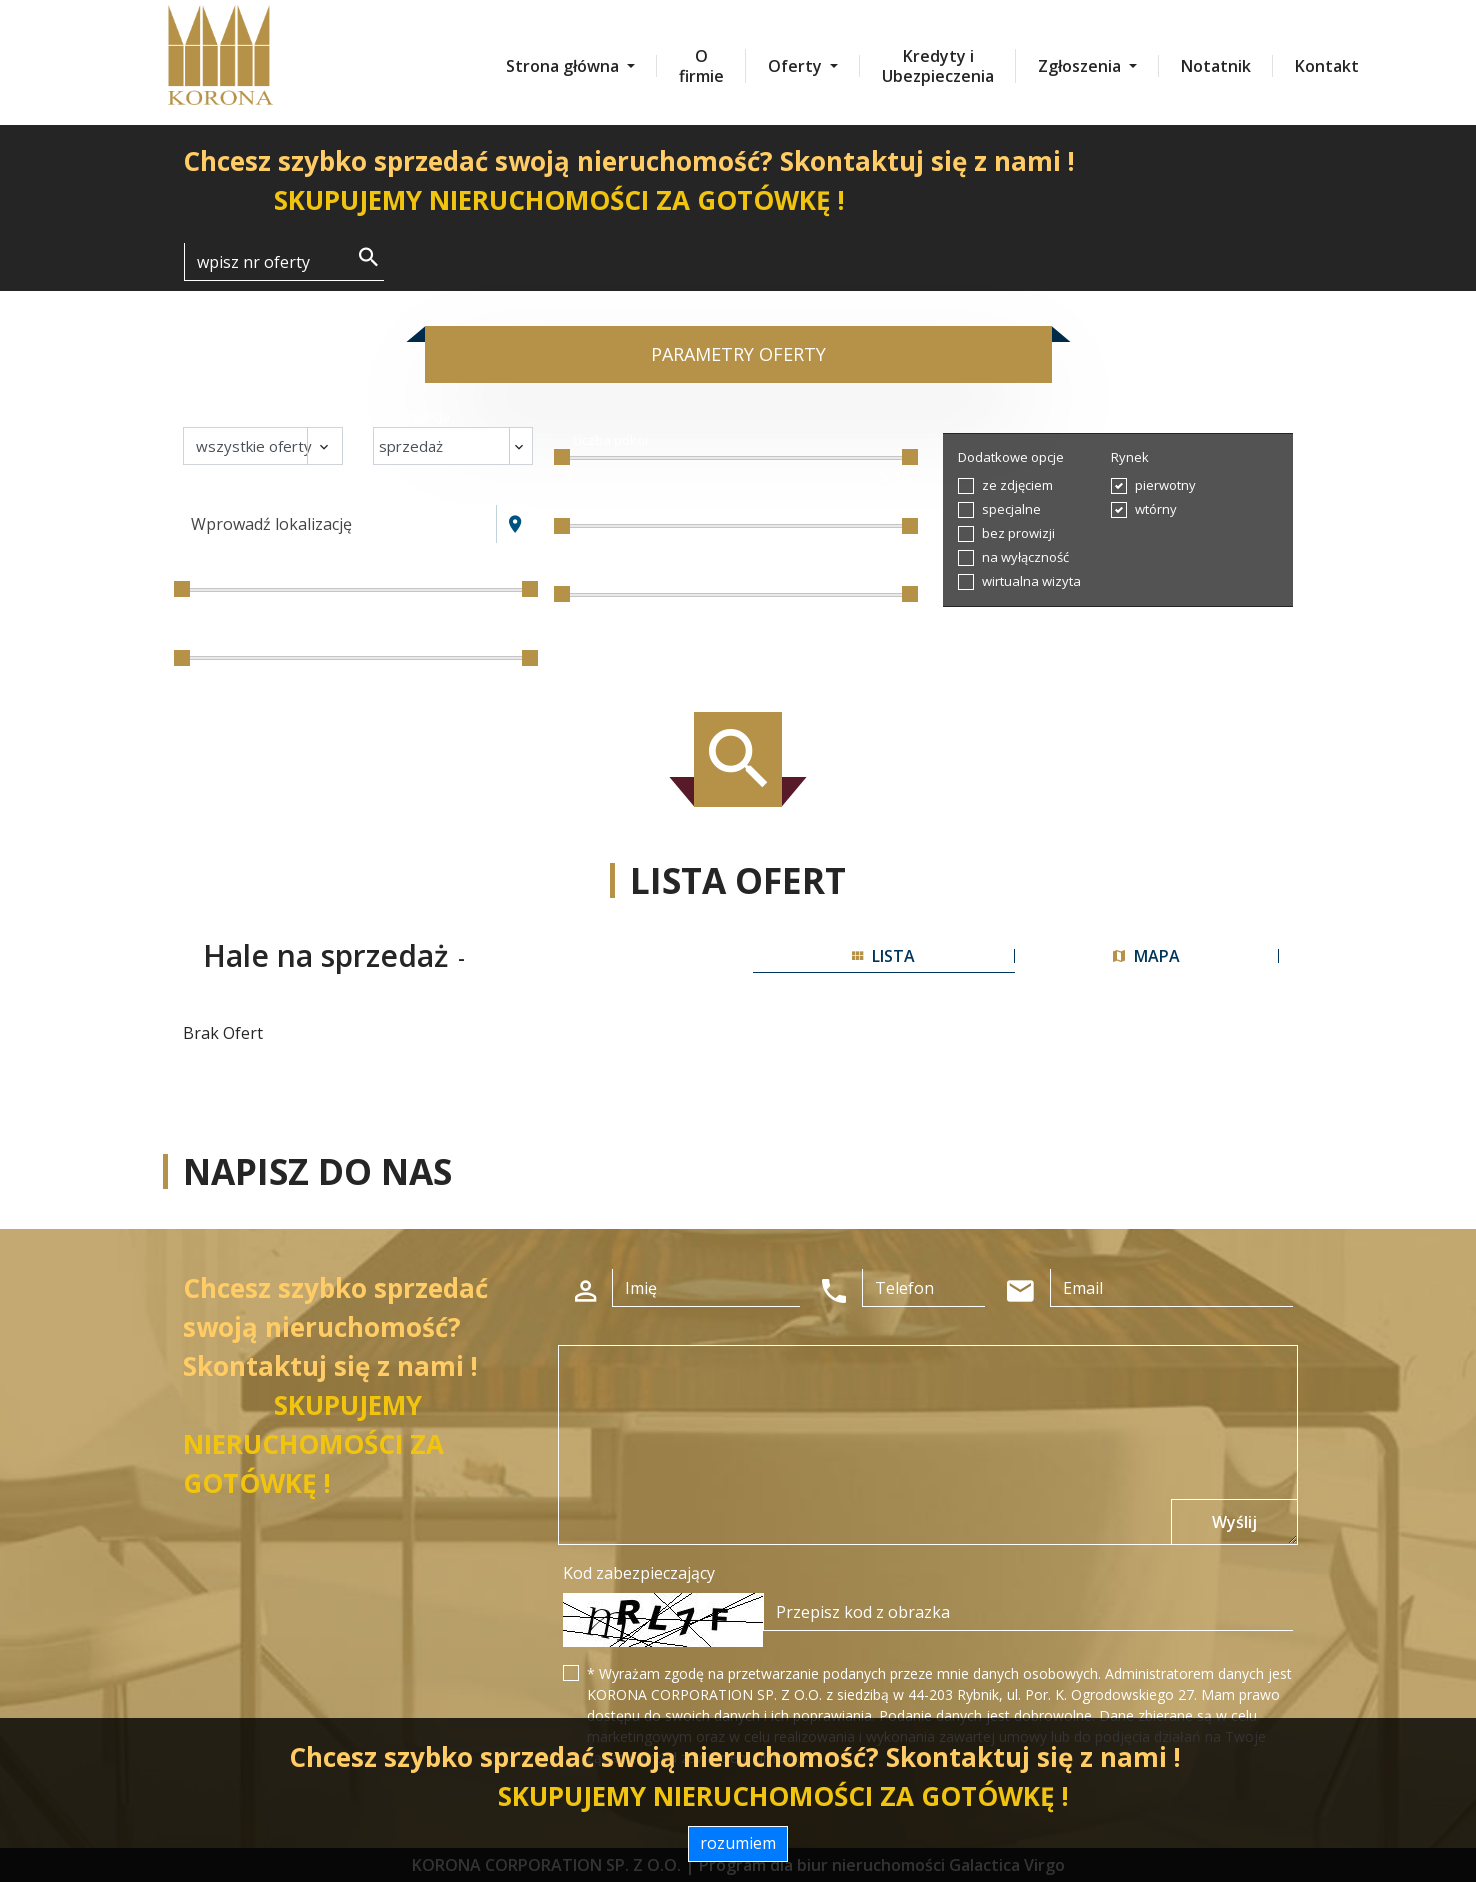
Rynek (1130, 457)
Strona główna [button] (564, 66)
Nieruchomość (236, 416)
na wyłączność (1025, 557)
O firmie (701, 66)
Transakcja (416, 416)
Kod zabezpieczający (639, 1573)
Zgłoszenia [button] (1081, 66)
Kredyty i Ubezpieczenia (938, 66)
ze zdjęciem (1017, 485)
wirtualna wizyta (1031, 581)
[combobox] (340, 524)
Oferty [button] (797, 66)
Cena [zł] (219, 572)
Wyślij (1234, 1522)
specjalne (1011, 509)
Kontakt (1327, 66)
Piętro (590, 577)
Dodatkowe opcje (1011, 457)
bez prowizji (1018, 533)
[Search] (284, 262)
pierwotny (1165, 485)
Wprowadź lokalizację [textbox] (271, 524)
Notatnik (1216, 66)
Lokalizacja (226, 494)
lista (883, 956)
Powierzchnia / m (248, 641)
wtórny (1156, 509)
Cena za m (608, 509)
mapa (1146, 956)
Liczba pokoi (610, 440)
